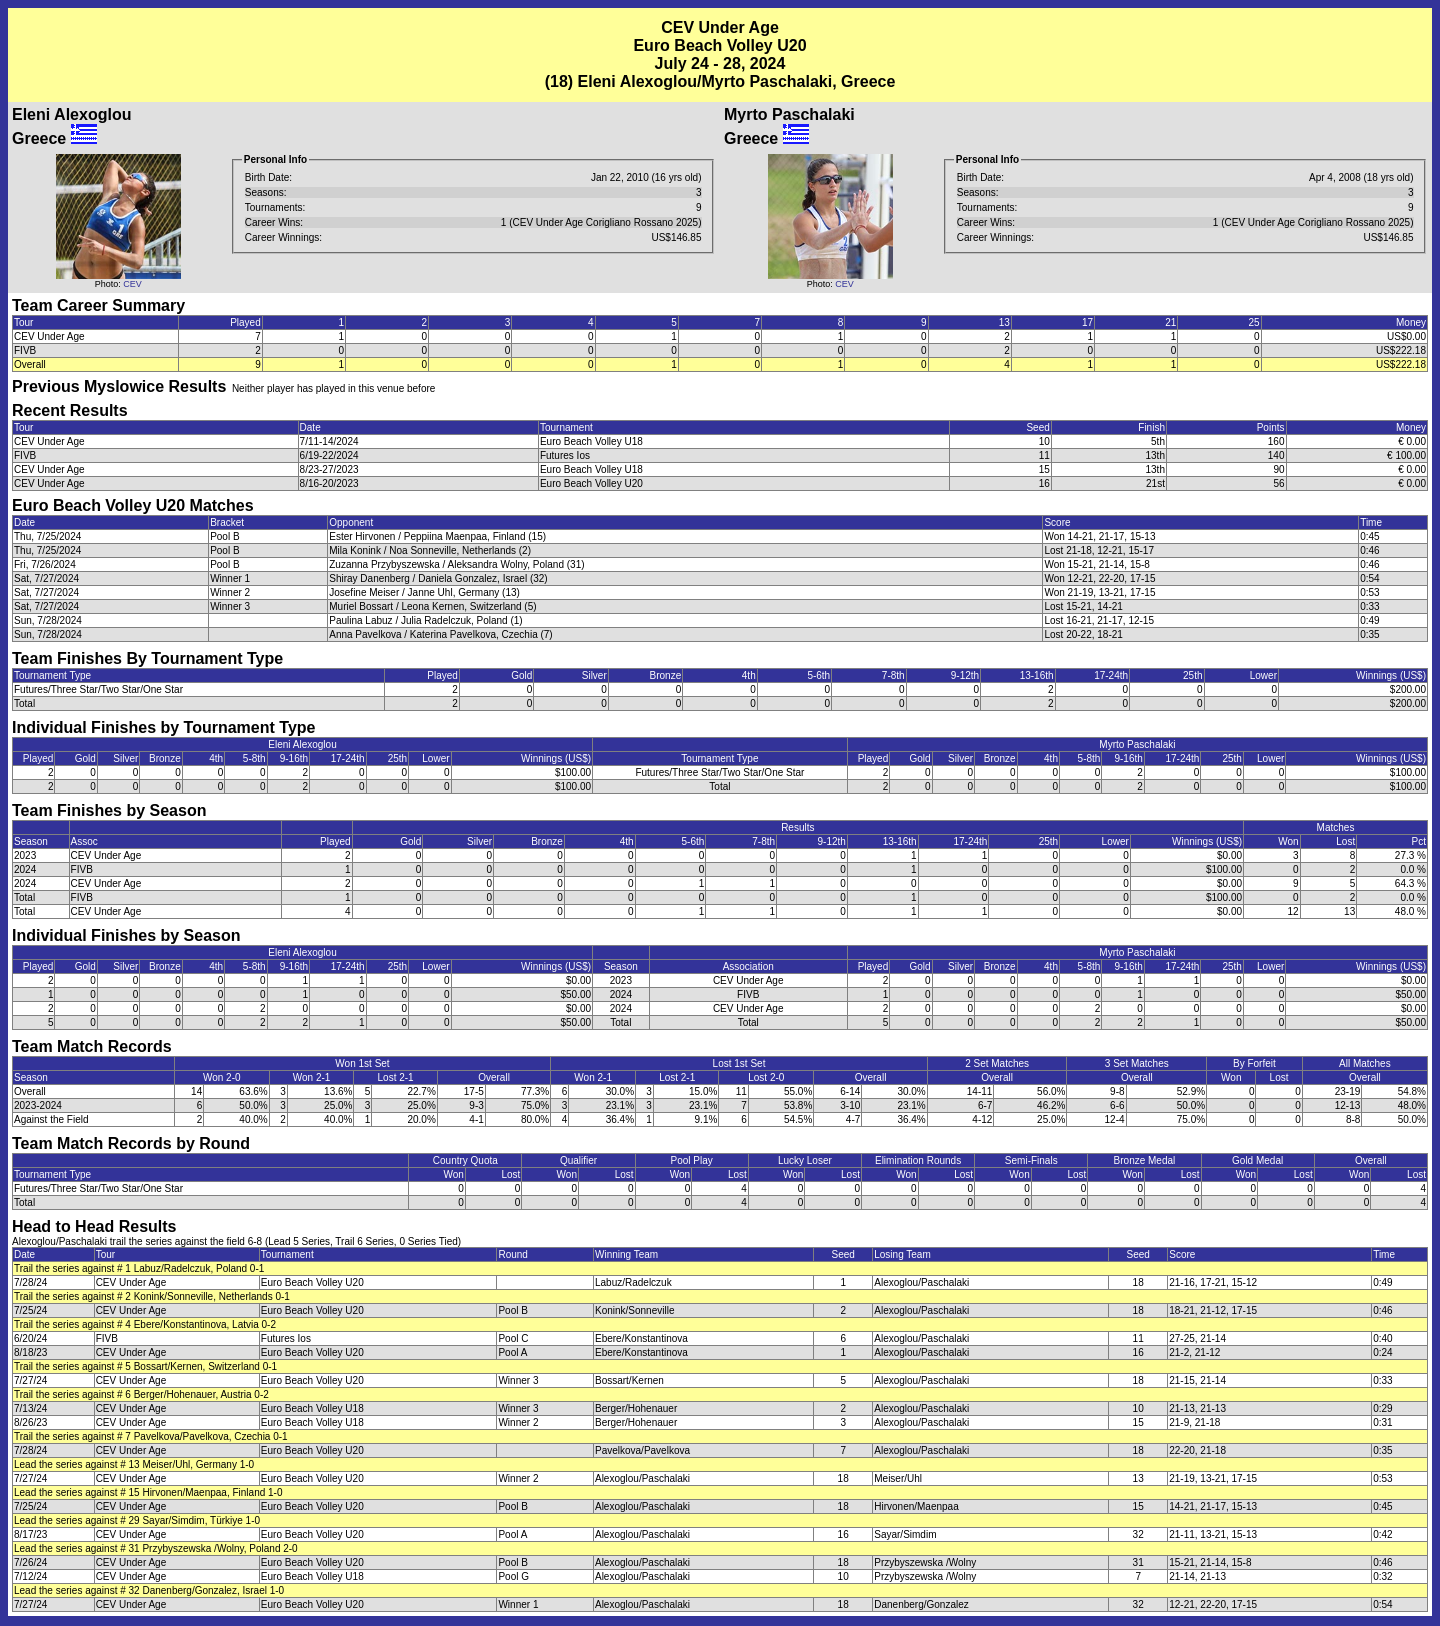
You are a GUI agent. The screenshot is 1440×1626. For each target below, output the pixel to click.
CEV (132, 284)
